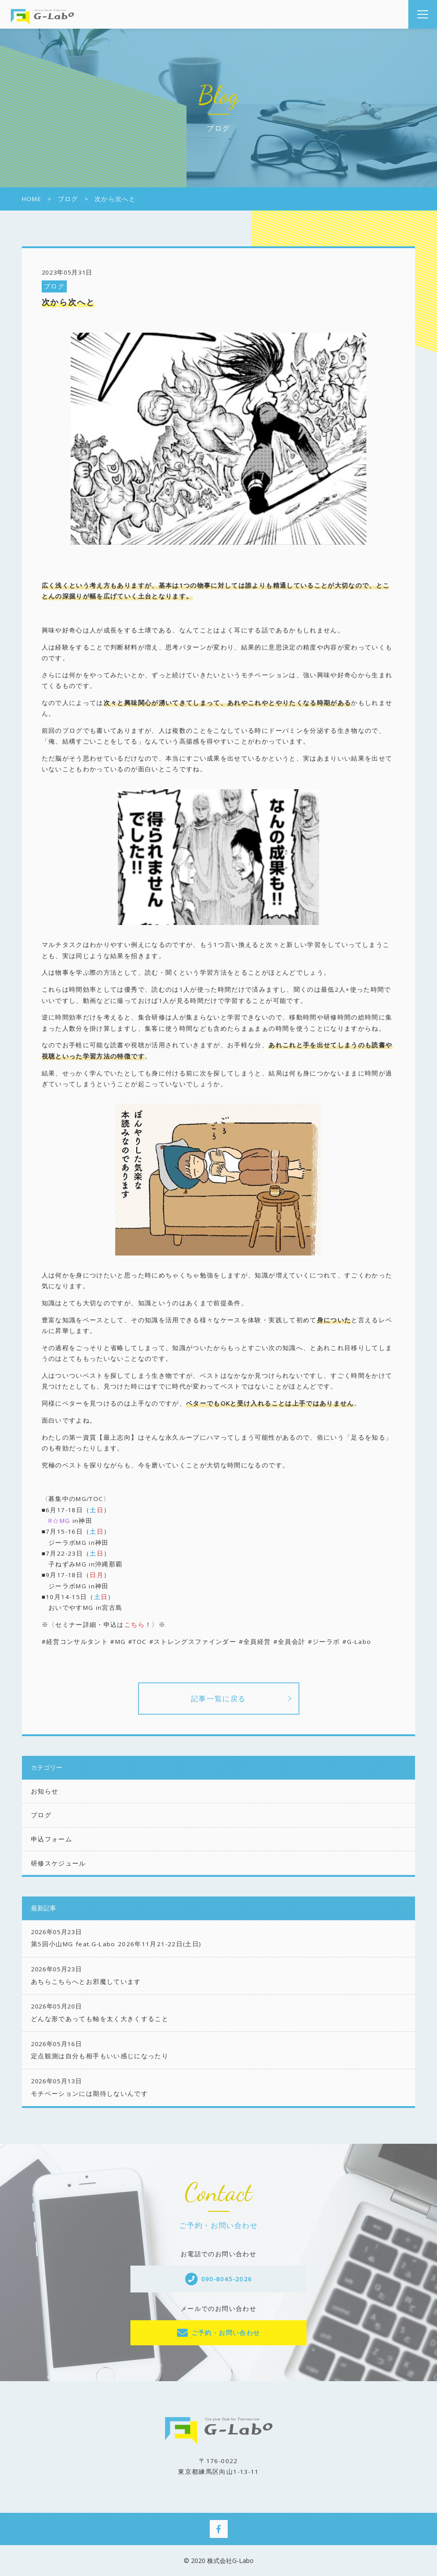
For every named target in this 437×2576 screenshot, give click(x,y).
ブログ (54, 286)
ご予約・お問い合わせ (225, 2333)
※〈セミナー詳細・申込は (93, 1625)
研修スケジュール (58, 1863)
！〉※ (155, 1625)
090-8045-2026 (226, 2279)
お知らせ (44, 1791)
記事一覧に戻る (218, 1698)
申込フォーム (51, 1839)
